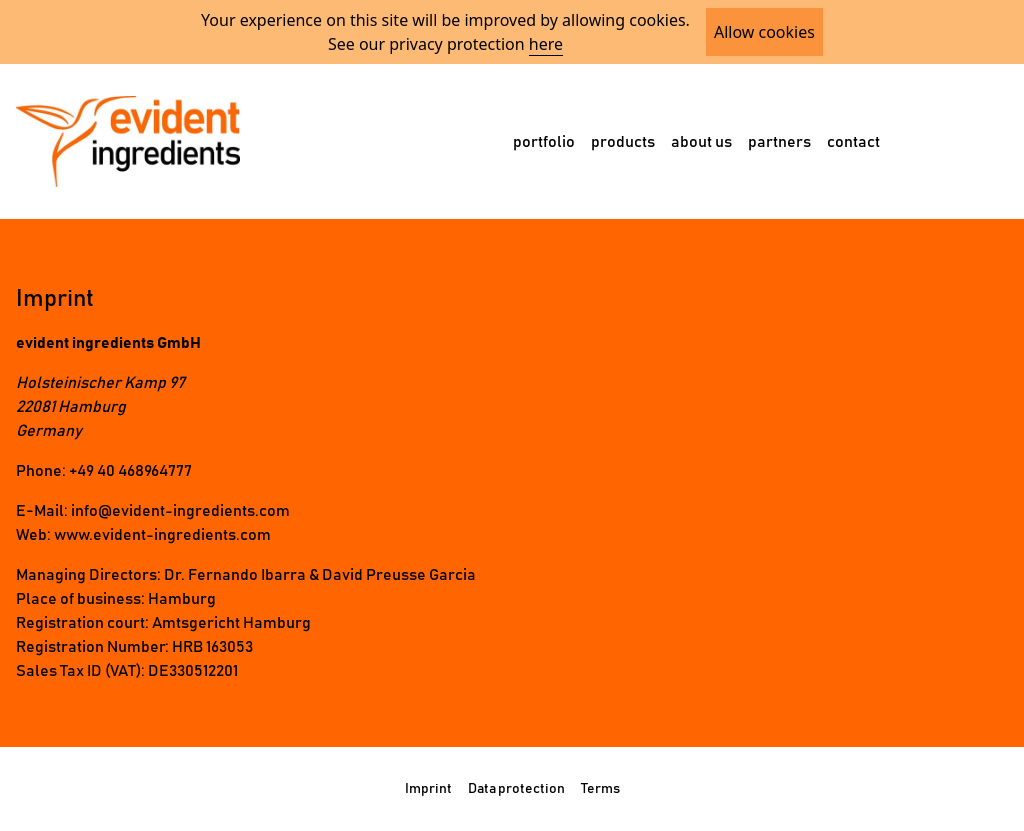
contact (853, 142)
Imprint (428, 789)
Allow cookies (764, 32)
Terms (600, 789)
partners (779, 142)
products (623, 142)
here (546, 44)
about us (701, 142)
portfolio (544, 142)
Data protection (516, 789)
